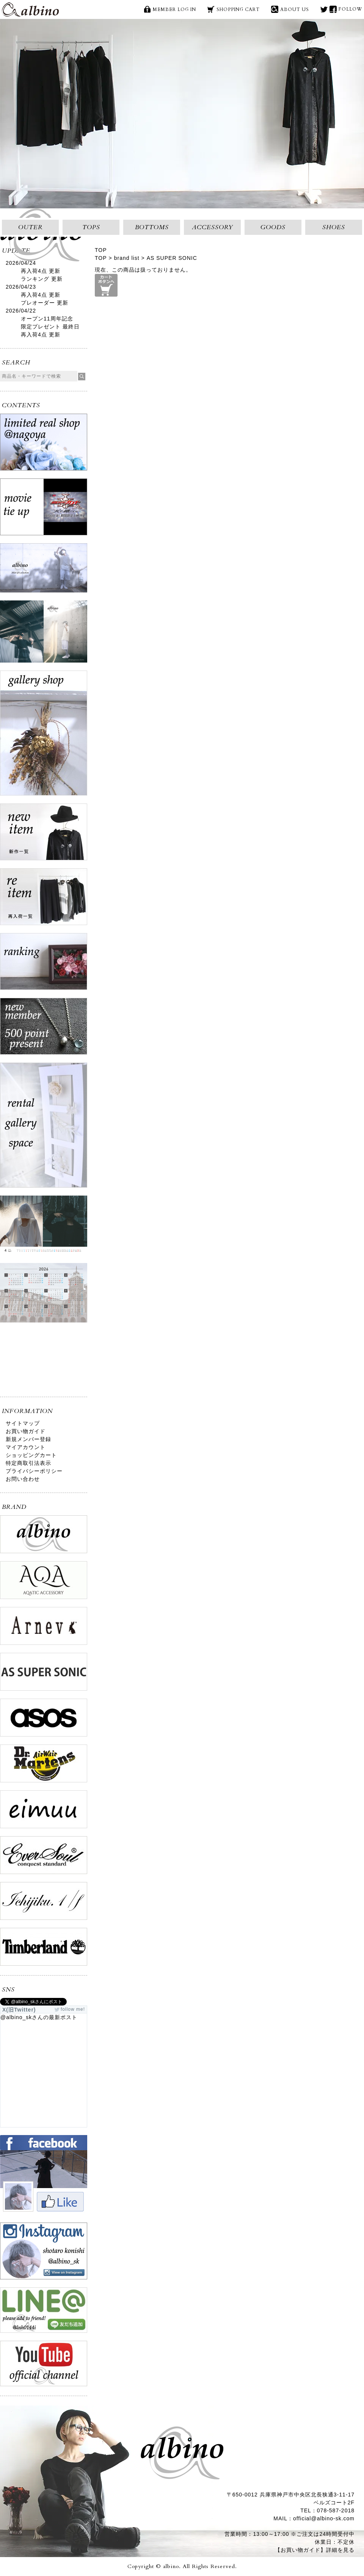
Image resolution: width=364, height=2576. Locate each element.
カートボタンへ (106, 285)
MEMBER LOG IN (174, 9)
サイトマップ (23, 1423)
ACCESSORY (212, 227)
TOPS (91, 227)
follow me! (73, 2009)
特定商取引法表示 (28, 1463)
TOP (101, 250)
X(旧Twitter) (324, 9)
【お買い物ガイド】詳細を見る (315, 2550)
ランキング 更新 (42, 279)
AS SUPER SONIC (172, 258)
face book (333, 9)
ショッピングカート (31, 1455)
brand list (127, 258)
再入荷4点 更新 (40, 271)
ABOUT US (294, 9)
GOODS (273, 227)
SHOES (333, 227)
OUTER (30, 227)
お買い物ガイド (26, 1431)
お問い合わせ (23, 1479)
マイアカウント (26, 1447)
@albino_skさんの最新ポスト (38, 2017)
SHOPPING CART (238, 9)
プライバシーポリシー (34, 1471)
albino (30, 9)
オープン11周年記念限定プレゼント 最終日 (50, 323)
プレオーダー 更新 (44, 303)
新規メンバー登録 (28, 1439)
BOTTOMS (152, 227)
